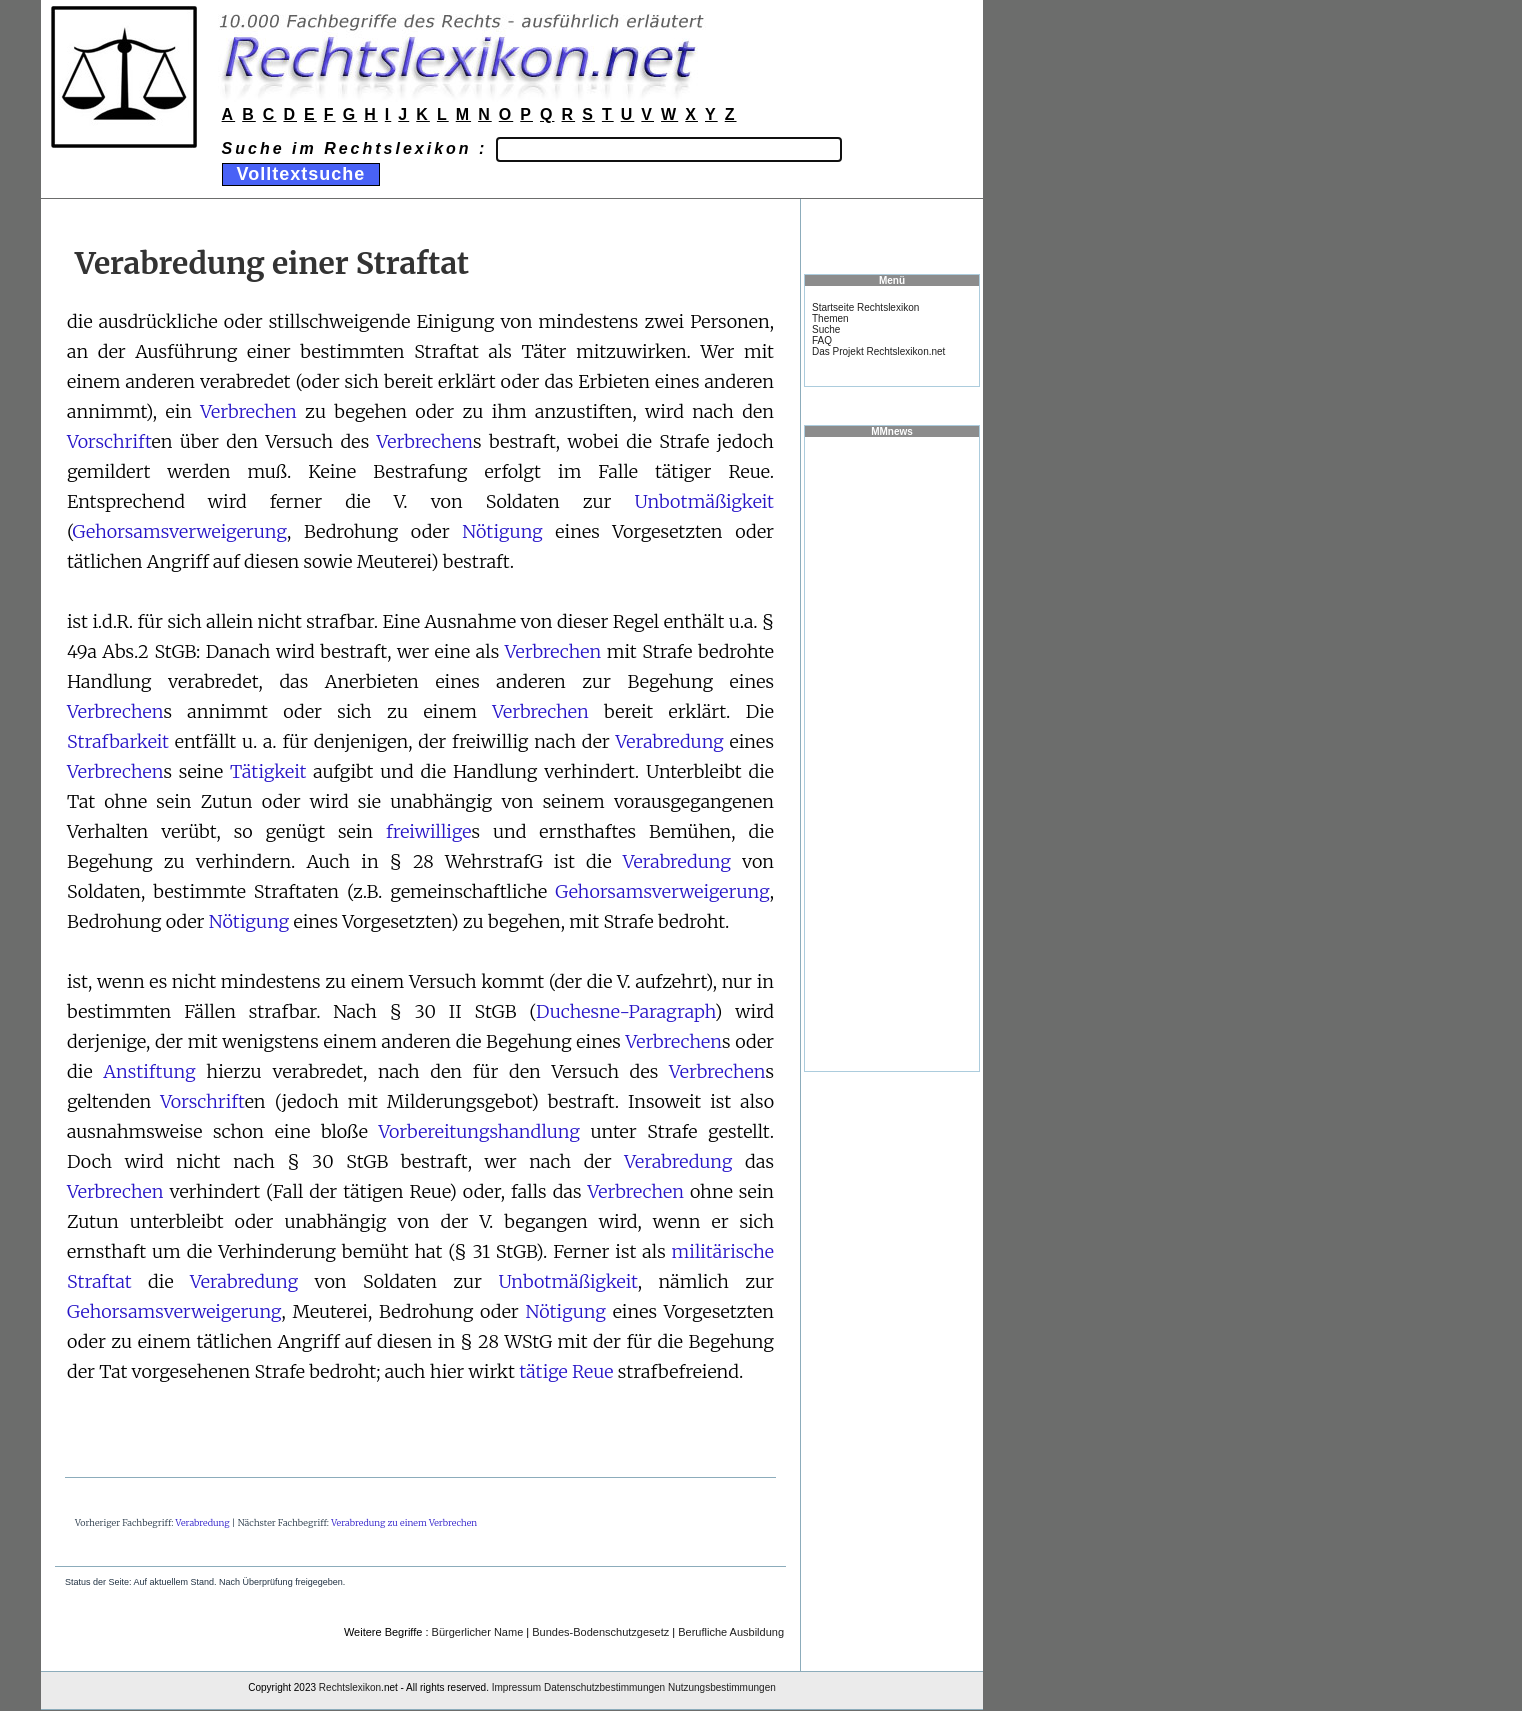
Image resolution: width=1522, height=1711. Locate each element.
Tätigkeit (268, 771)
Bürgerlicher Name (478, 1632)
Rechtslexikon (350, 1687)
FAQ (822, 340)
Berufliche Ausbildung (731, 1632)
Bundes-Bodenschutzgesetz (600, 1632)
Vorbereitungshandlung (478, 1131)
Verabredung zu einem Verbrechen (404, 1522)
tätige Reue (566, 1371)
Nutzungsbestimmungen (722, 1687)
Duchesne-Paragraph (625, 1011)
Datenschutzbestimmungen (604, 1687)
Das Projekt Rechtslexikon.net (878, 351)
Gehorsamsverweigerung (179, 531)
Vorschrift (109, 441)
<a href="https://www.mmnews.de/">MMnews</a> (892, 753)
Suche (826, 329)
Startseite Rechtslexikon (865, 307)
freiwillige (429, 831)
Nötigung (502, 531)
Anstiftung (149, 1071)
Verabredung (670, 741)
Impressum (516, 1687)
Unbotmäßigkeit (704, 501)
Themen (830, 318)
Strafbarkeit (118, 741)
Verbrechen (248, 411)
